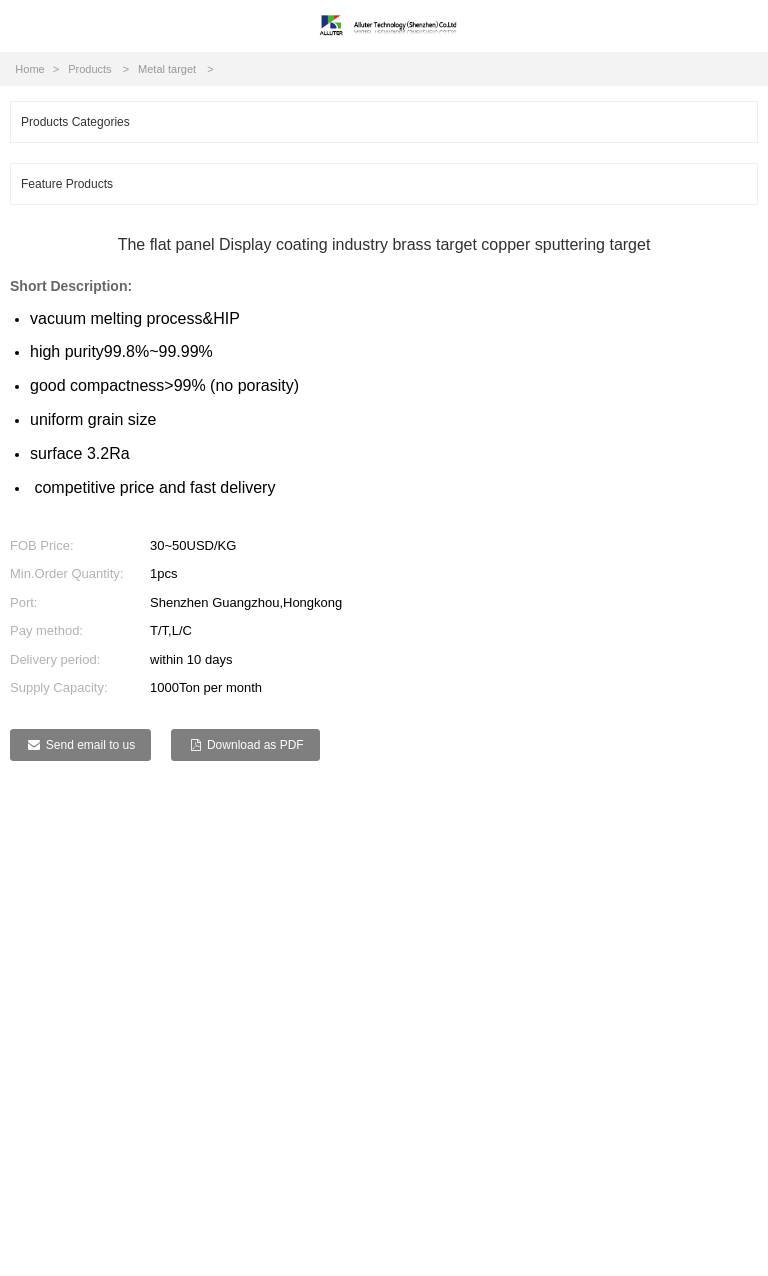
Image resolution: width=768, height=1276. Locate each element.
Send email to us (90, 745)
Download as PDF (255, 745)
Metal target (167, 69)
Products (89, 69)
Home (29, 69)
